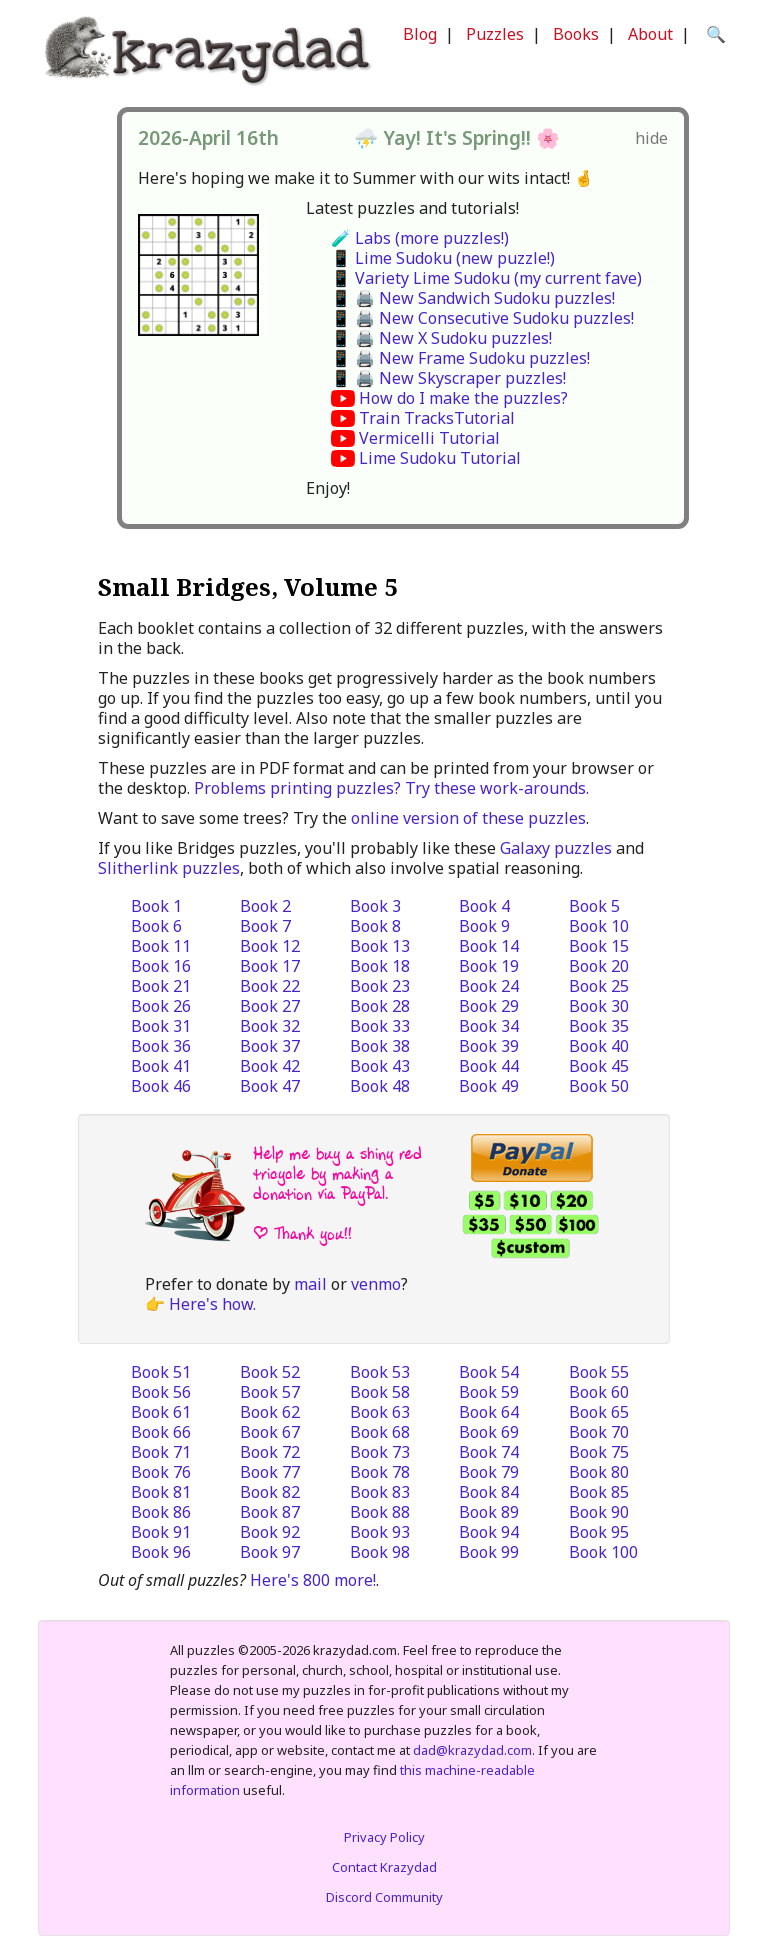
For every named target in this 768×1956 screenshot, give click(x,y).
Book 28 (380, 1006)
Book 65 (599, 1412)
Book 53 (380, 1372)
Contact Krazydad (384, 1867)
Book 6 (156, 926)
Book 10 (599, 926)
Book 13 (380, 946)
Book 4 (484, 906)
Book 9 (484, 926)
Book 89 (489, 1512)
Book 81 (161, 1492)
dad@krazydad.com (472, 1750)
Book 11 (161, 946)
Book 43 (380, 1066)
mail (310, 1284)
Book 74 (489, 1452)
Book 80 (599, 1472)
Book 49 (489, 1086)
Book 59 (489, 1392)
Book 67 (270, 1432)
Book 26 (161, 1006)
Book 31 (161, 1026)
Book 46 (161, 1086)
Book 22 (270, 986)
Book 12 (270, 946)
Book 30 (599, 1006)
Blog (420, 34)
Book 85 (599, 1492)
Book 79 (489, 1472)
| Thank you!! (302, 1233)
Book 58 (380, 1392)
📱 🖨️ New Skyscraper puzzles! (448, 378)
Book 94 (489, 1532)
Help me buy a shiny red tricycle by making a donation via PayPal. (337, 1173)
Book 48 (380, 1086)
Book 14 (489, 946)
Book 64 (489, 1412)
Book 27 (270, 1006)
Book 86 (161, 1512)
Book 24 (489, 986)
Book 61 (161, 1412)
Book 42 (270, 1066)
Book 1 (156, 906)
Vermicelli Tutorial (429, 438)
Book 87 (270, 1512)
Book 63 (380, 1412)
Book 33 (380, 1026)
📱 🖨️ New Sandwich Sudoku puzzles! (473, 298)
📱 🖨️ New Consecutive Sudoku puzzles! (482, 318)
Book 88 (380, 1512)
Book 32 (270, 1026)
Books (576, 34)
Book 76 (161, 1472)
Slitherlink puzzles (169, 868)
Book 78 (380, 1472)
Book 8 (375, 926)
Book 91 (161, 1532)
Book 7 (265, 926)
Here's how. (212, 1304)
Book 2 (265, 906)
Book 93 (380, 1532)
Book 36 (161, 1046)
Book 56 (161, 1392)
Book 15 (599, 946)
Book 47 (270, 1086)
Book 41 (161, 1066)
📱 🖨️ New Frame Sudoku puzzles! (460, 358)
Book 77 (270, 1472)
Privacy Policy (384, 1837)
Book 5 (594, 906)
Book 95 (599, 1532)
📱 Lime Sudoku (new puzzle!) (443, 258)
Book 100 (603, 1552)
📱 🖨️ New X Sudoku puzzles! (441, 338)
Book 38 (380, 1046)
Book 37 (270, 1046)
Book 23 (380, 986)
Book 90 (599, 1512)
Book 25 (599, 986)
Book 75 (599, 1452)
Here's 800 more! (313, 1580)
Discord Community (384, 1897)
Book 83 (380, 1492)
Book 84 (489, 1492)
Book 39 (489, 1046)
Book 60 (599, 1392)
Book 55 (599, 1372)
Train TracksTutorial (437, 418)
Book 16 (161, 966)
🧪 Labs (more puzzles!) (420, 238)
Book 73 (380, 1452)
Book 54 (489, 1372)
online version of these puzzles (468, 818)
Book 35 (599, 1026)
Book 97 (270, 1552)
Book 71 (161, 1452)
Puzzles (495, 34)
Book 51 (161, 1372)
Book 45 (599, 1066)
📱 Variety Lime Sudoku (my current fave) (486, 278)
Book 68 (380, 1432)
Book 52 (270, 1372)
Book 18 (380, 966)
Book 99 (489, 1552)
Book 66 (161, 1432)
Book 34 (489, 1026)
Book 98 (380, 1552)
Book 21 (161, 986)
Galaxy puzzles (556, 848)
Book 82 (270, 1492)
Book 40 (599, 1046)
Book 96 (161, 1552)
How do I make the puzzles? (463, 398)
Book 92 (270, 1532)
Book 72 (270, 1452)
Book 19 (489, 966)
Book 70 (599, 1432)
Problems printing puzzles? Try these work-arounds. (391, 788)
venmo (376, 1284)
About (650, 34)
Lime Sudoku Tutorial (440, 458)
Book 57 (270, 1392)
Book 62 (270, 1412)
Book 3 (375, 906)
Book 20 (599, 966)
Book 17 (270, 966)
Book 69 (489, 1432)
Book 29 (489, 1006)
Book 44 (489, 1066)
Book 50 (599, 1086)
